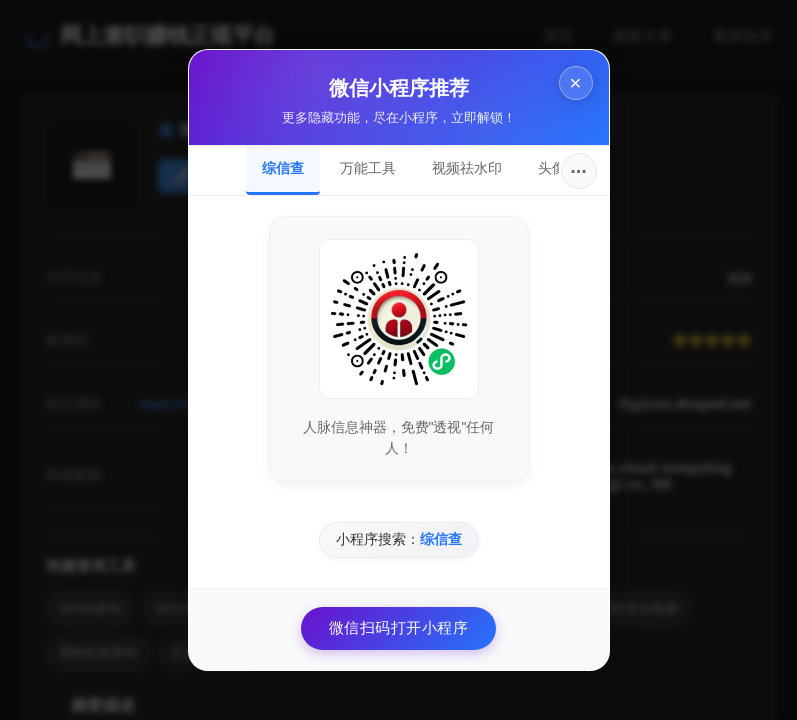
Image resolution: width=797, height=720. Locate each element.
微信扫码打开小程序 (399, 627)
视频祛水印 (467, 168)
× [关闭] (575, 82)
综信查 (283, 168)
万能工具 (368, 168)
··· (578, 171)
